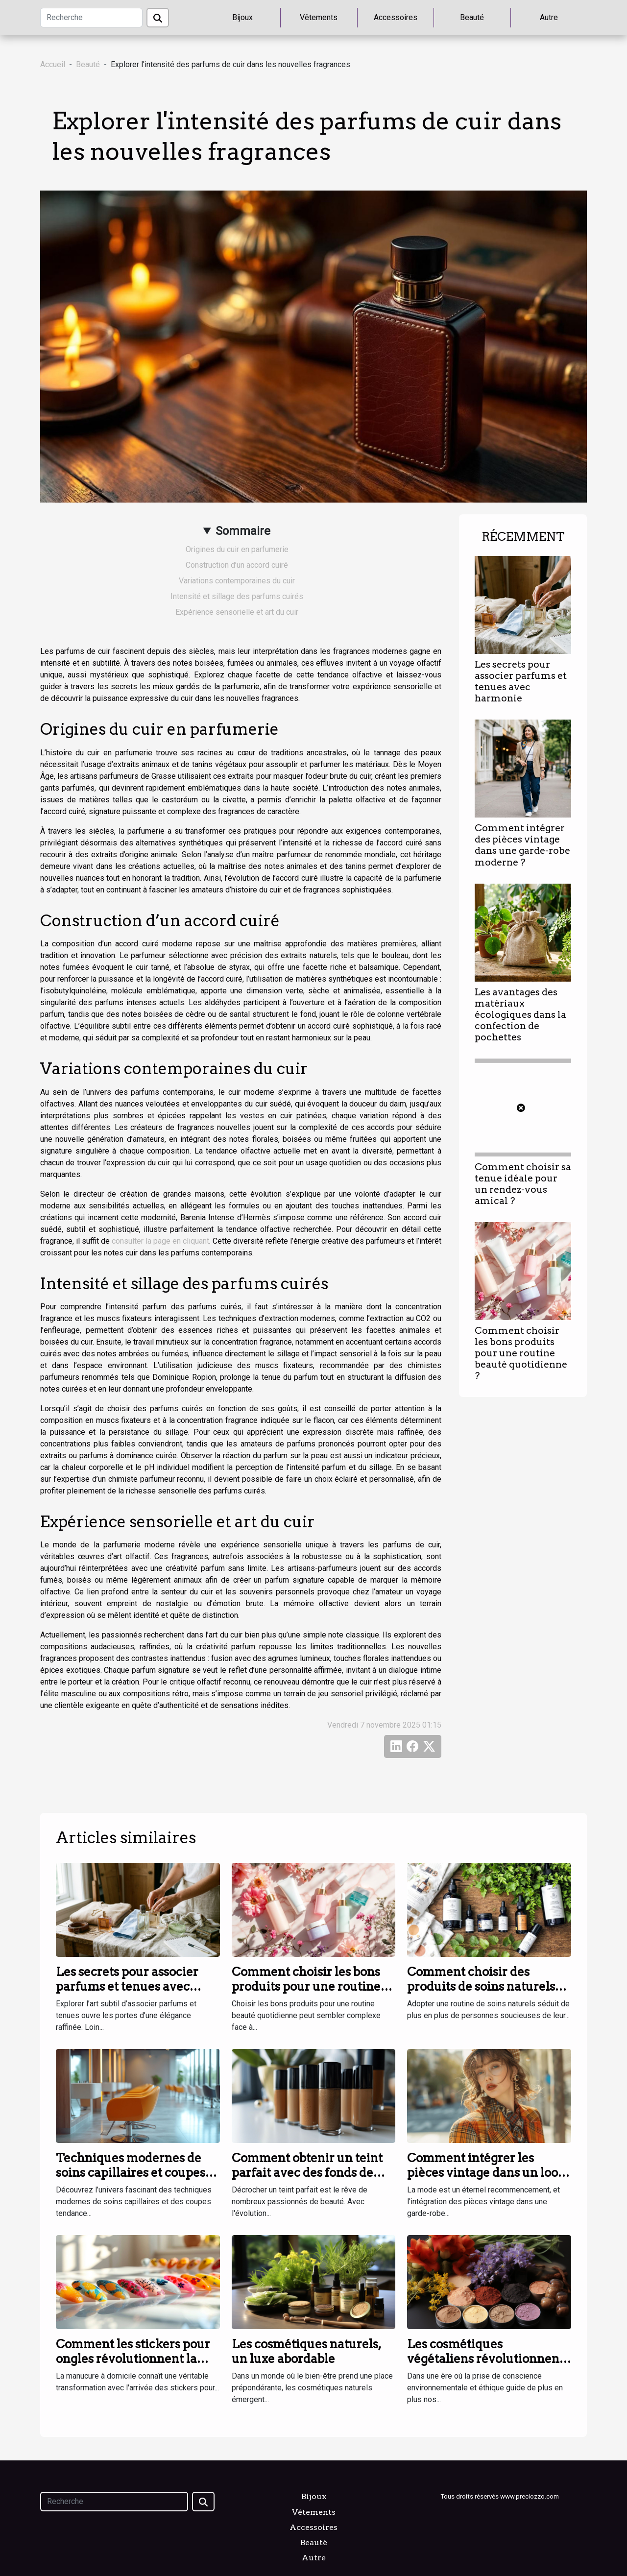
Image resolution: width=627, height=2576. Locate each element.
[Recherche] (91, 17)
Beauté (472, 17)
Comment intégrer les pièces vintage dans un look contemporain (486, 2173)
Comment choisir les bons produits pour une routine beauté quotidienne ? (521, 1353)
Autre (549, 17)
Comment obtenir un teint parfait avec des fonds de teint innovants (307, 2173)
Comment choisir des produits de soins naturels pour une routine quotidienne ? (481, 1994)
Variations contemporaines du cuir (237, 580)
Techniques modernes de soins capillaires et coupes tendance (130, 2173)
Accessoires (395, 17)
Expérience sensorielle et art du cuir (236, 612)
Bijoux (242, 17)
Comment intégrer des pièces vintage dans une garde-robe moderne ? (522, 844)
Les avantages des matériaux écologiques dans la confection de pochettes (520, 1015)
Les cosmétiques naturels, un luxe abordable (306, 2351)
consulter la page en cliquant (160, 1241)
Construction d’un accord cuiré (237, 565)
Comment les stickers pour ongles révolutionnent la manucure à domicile (133, 2359)
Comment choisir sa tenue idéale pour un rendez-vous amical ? (523, 1183)
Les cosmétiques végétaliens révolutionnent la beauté (485, 2359)
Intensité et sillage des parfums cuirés (236, 596)
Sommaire (243, 531)
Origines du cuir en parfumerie (237, 549)
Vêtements (319, 17)
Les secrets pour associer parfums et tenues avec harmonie (521, 681)
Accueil (52, 64)
